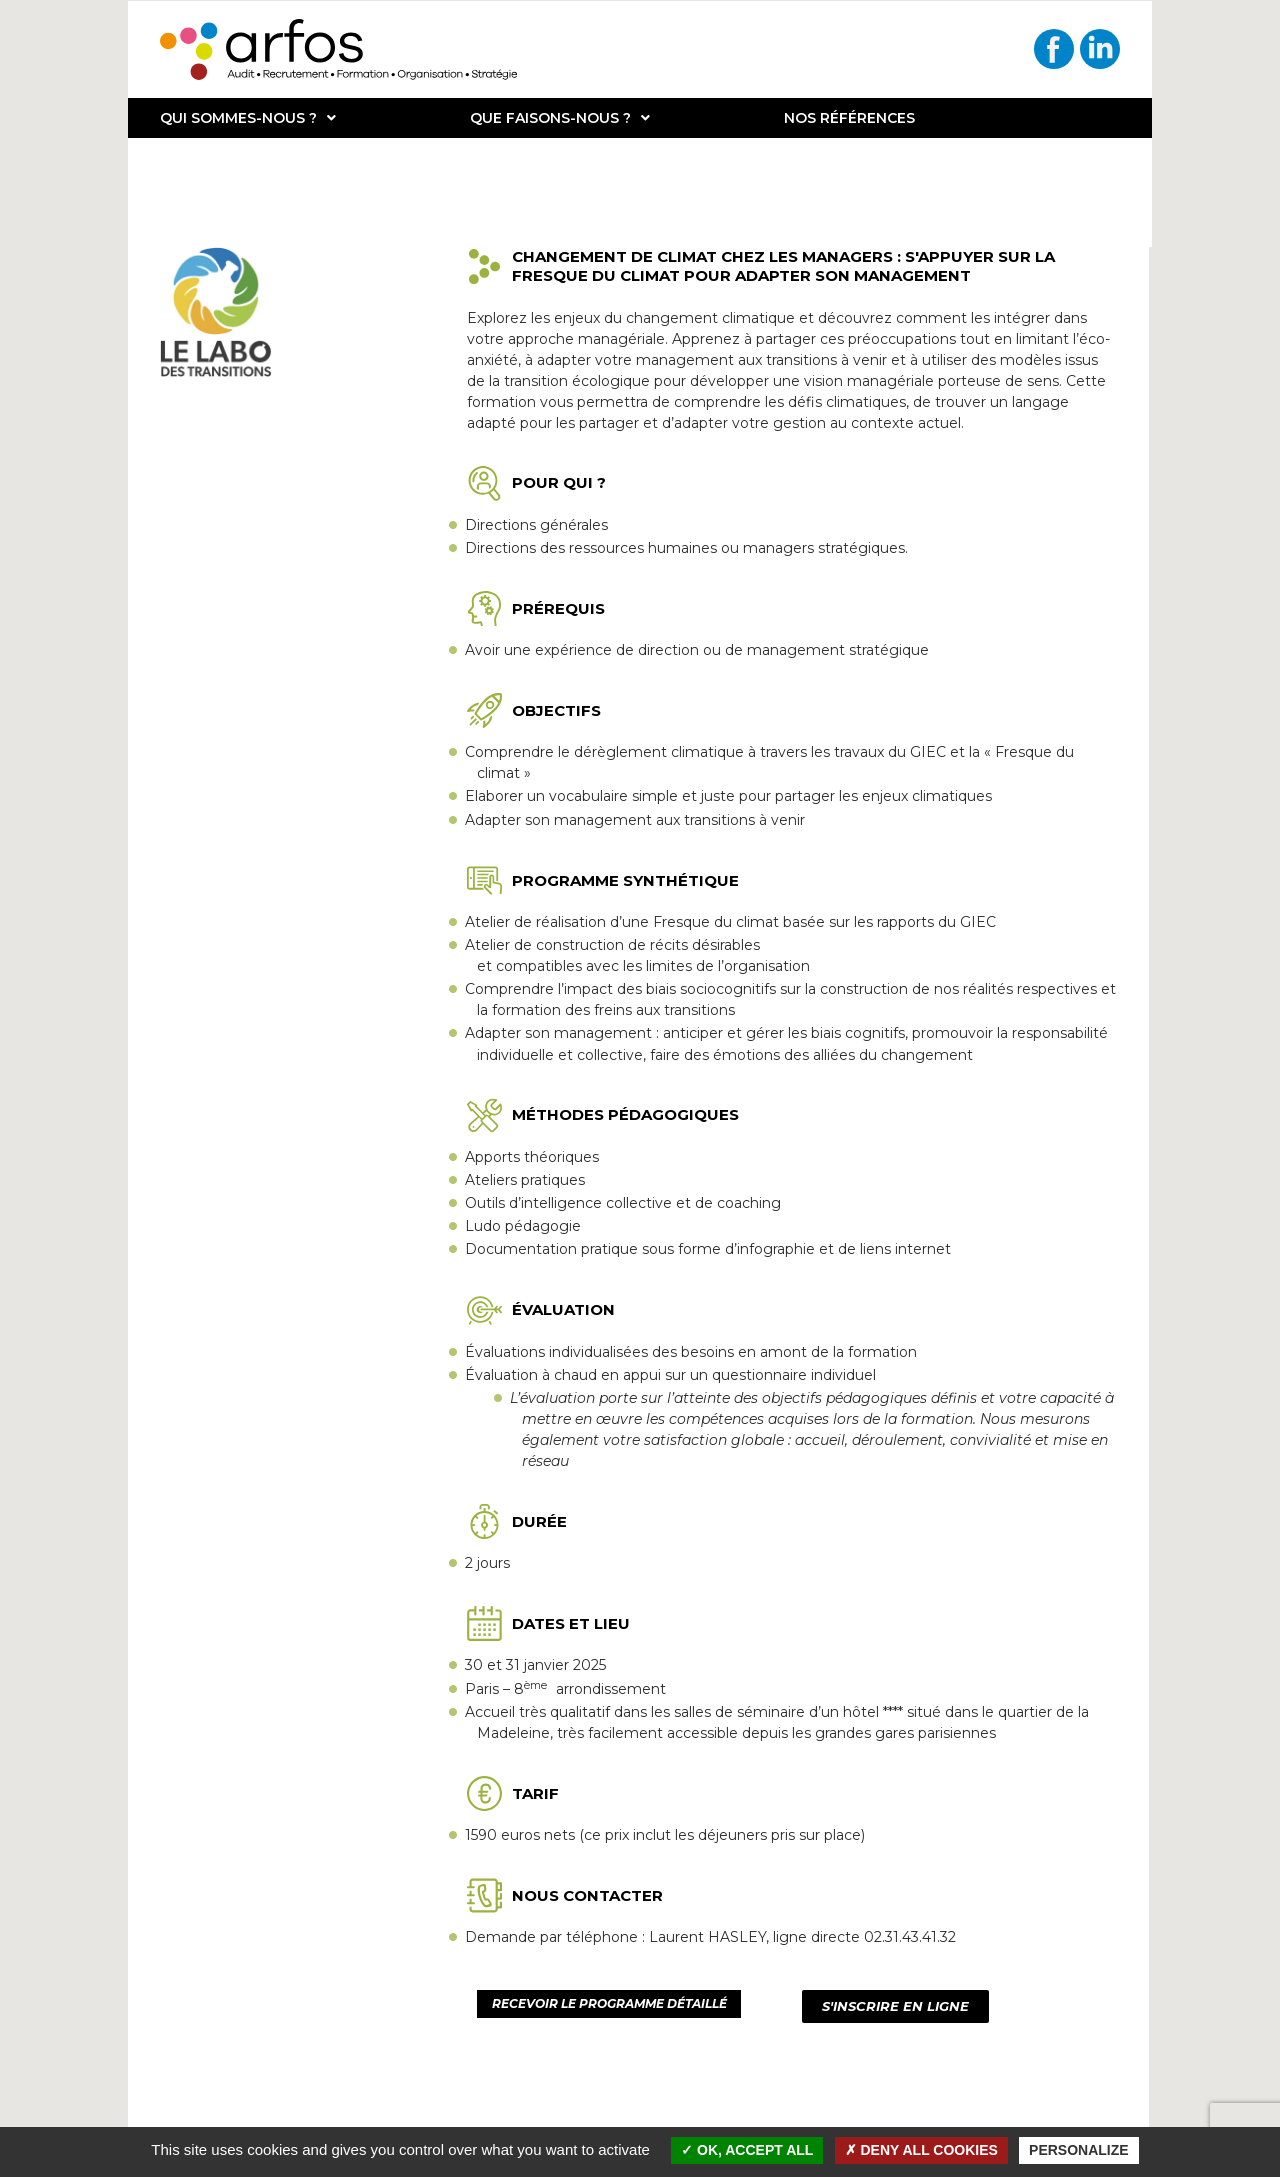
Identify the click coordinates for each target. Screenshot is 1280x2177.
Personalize (1079, 2150)
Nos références (849, 118)
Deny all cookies (921, 2150)
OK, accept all (747, 2150)
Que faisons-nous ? (560, 118)
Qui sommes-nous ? (248, 118)
